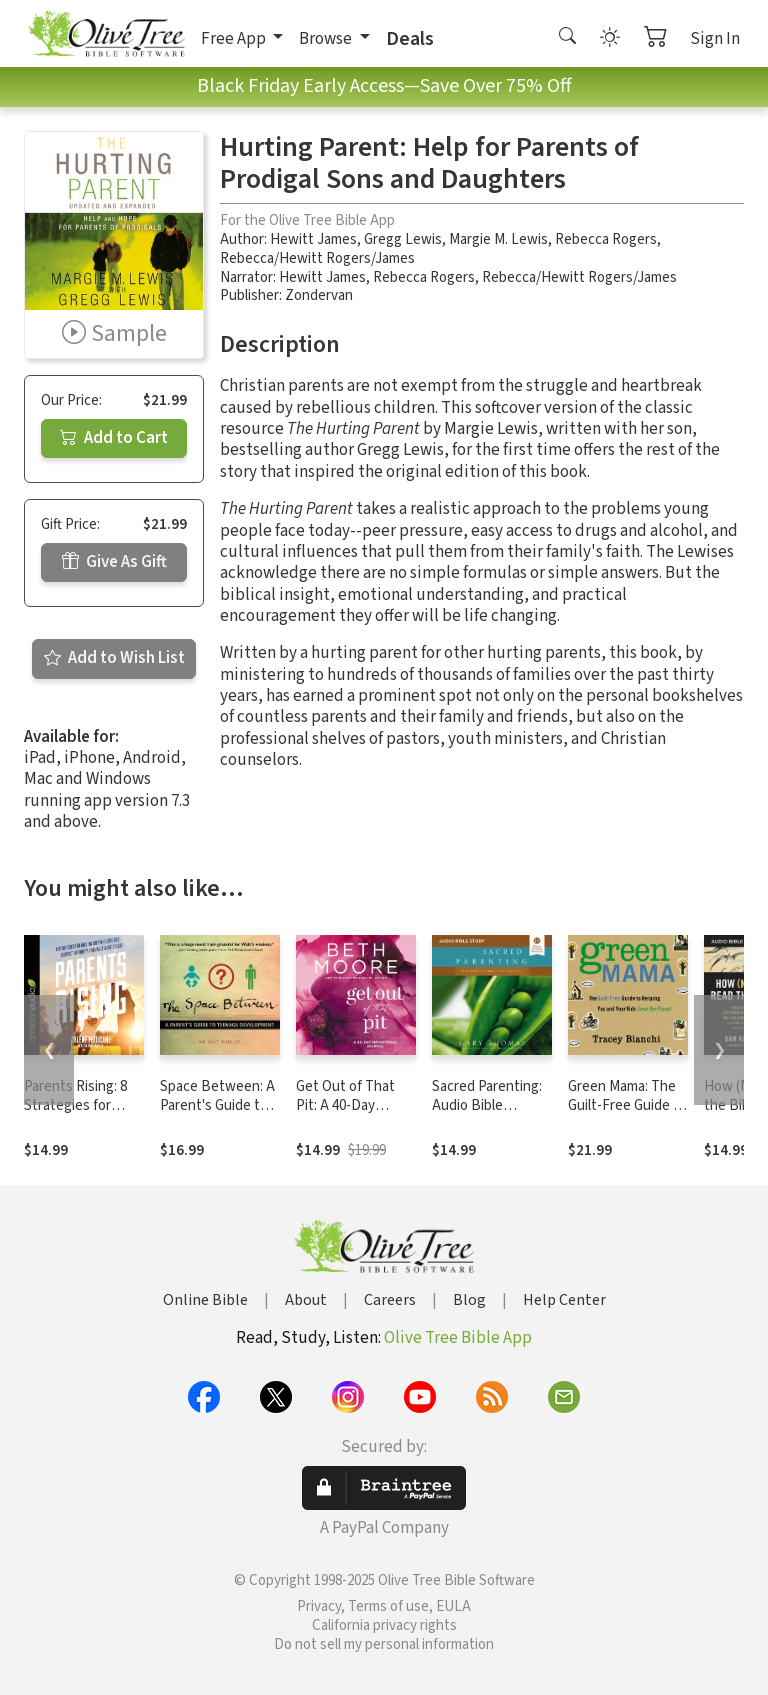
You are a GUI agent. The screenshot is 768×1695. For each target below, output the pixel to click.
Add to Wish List (114, 658)
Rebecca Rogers (606, 239)
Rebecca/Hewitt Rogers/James (317, 258)
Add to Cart (114, 438)
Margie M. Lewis (498, 239)
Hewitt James (313, 239)
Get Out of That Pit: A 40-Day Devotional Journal (354, 1105)
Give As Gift (114, 562)
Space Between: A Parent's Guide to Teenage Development (217, 1115)
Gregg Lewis (403, 239)
